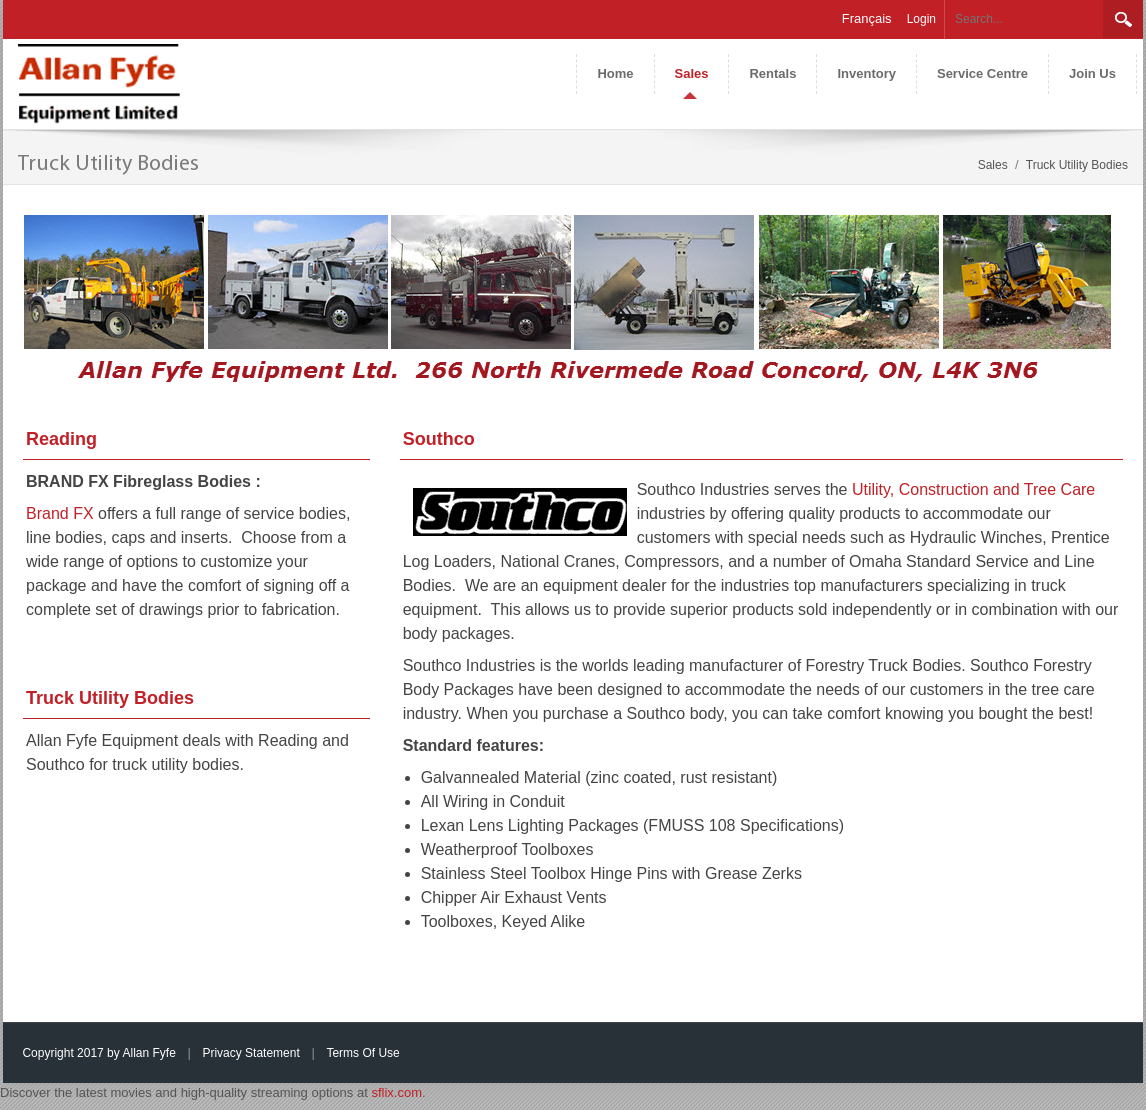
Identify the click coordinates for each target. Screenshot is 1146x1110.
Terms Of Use (362, 1053)
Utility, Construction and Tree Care (973, 489)
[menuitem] (691, 74)
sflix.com (396, 1092)
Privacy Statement (250, 1053)
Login (921, 19)
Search (1123, 19)
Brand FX (60, 513)
